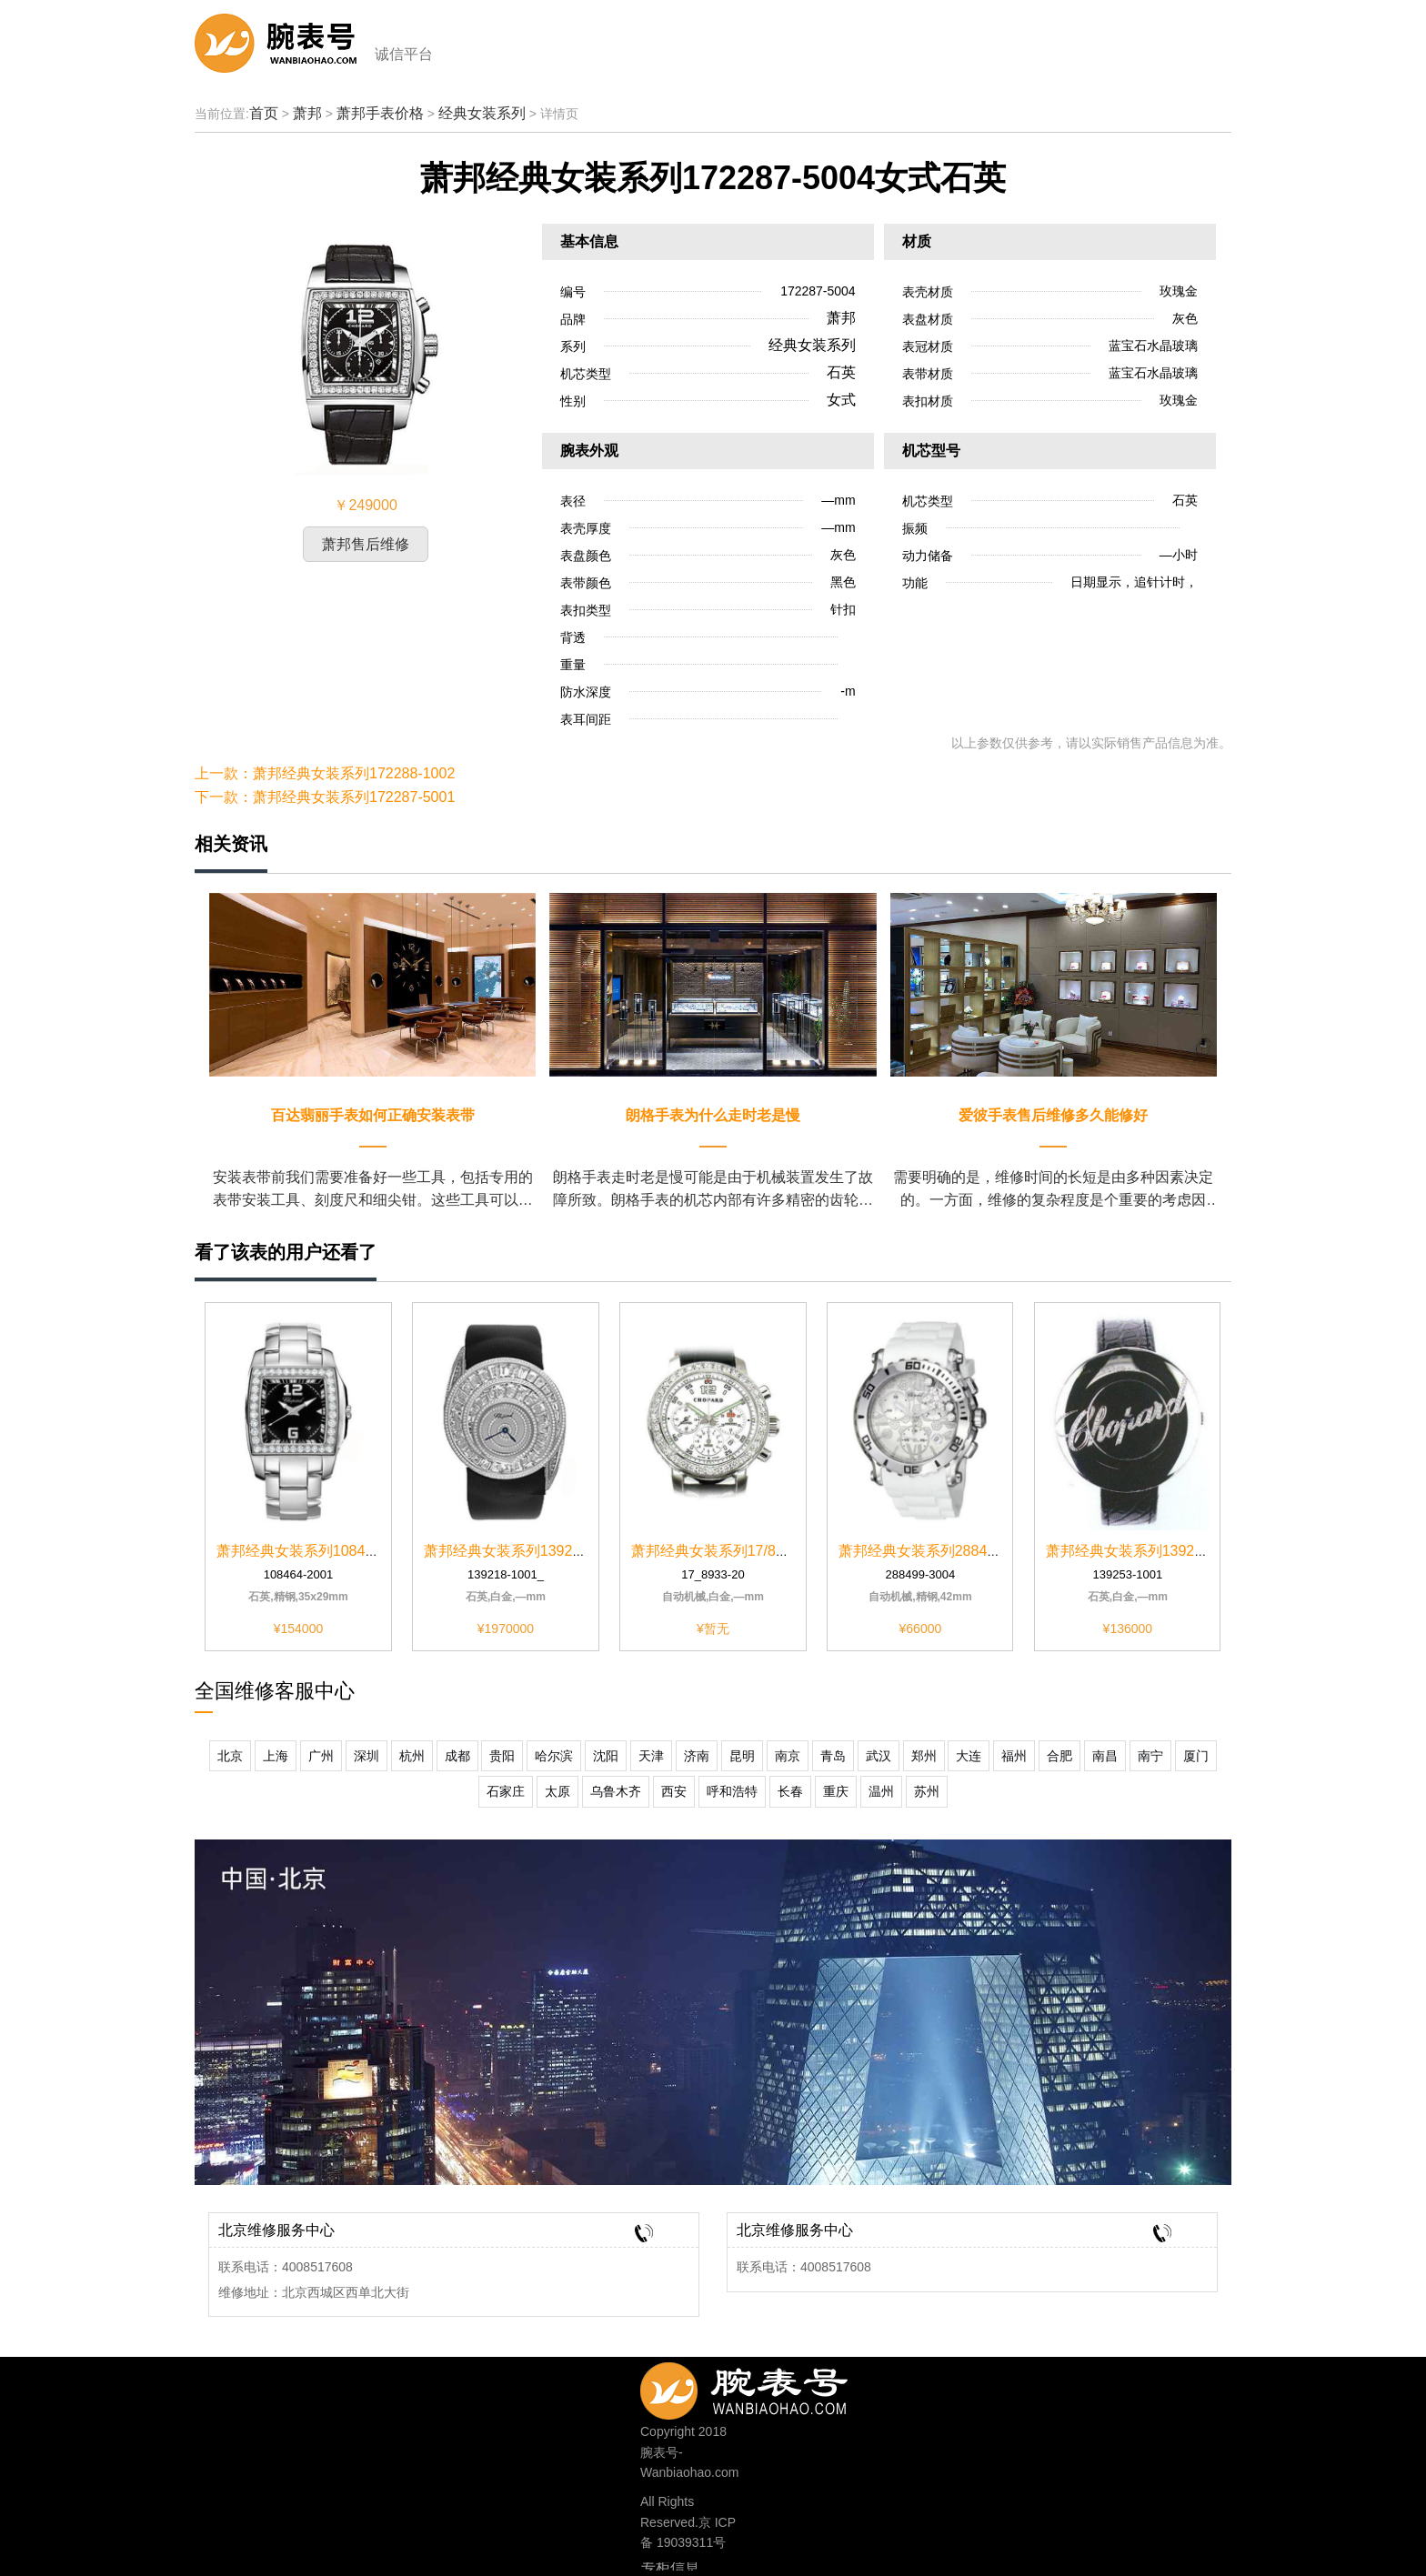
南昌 (1105, 1756)
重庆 (836, 1791)
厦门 (1196, 1756)
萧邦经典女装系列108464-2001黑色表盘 (346, 1551)
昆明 (742, 1756)
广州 (321, 1756)
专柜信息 (670, 2568)
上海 (275, 1756)
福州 (1014, 1756)
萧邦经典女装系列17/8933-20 (726, 1551)
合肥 (1059, 1756)
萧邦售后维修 (365, 544)
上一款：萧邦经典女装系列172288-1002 (325, 773)
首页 (263, 113)
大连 (968, 1756)
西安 (674, 1791)
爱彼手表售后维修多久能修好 (1053, 1115)
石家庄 (506, 1791)
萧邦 (307, 113)
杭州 (412, 1756)
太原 (557, 1791)
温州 (881, 1791)
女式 (841, 399)
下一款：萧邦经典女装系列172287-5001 (325, 797)
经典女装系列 (482, 113)
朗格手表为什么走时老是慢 (713, 1115)
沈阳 (605, 1756)
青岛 (833, 1756)
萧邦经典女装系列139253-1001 (1147, 1551)
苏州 (926, 1791)
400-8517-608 (773, 2386)
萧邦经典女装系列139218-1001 (525, 1551)
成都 (457, 1756)
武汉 (878, 1756)
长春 (790, 1791)
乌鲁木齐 (615, 1791)
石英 (841, 372)
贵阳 (502, 1756)
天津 (651, 1756)
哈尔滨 (554, 1756)
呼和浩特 (732, 1791)
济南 (696, 1756)
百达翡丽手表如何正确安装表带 (373, 1115)
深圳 (366, 1756)
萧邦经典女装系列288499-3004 (939, 1551)
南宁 (1150, 1756)
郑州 (924, 1756)
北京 (230, 1756)
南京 (787, 1756)
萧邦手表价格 (380, 113)
